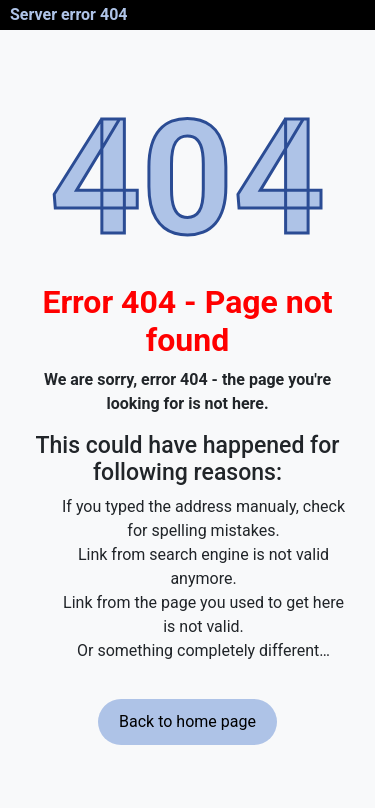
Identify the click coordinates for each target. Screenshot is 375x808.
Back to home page (187, 721)
